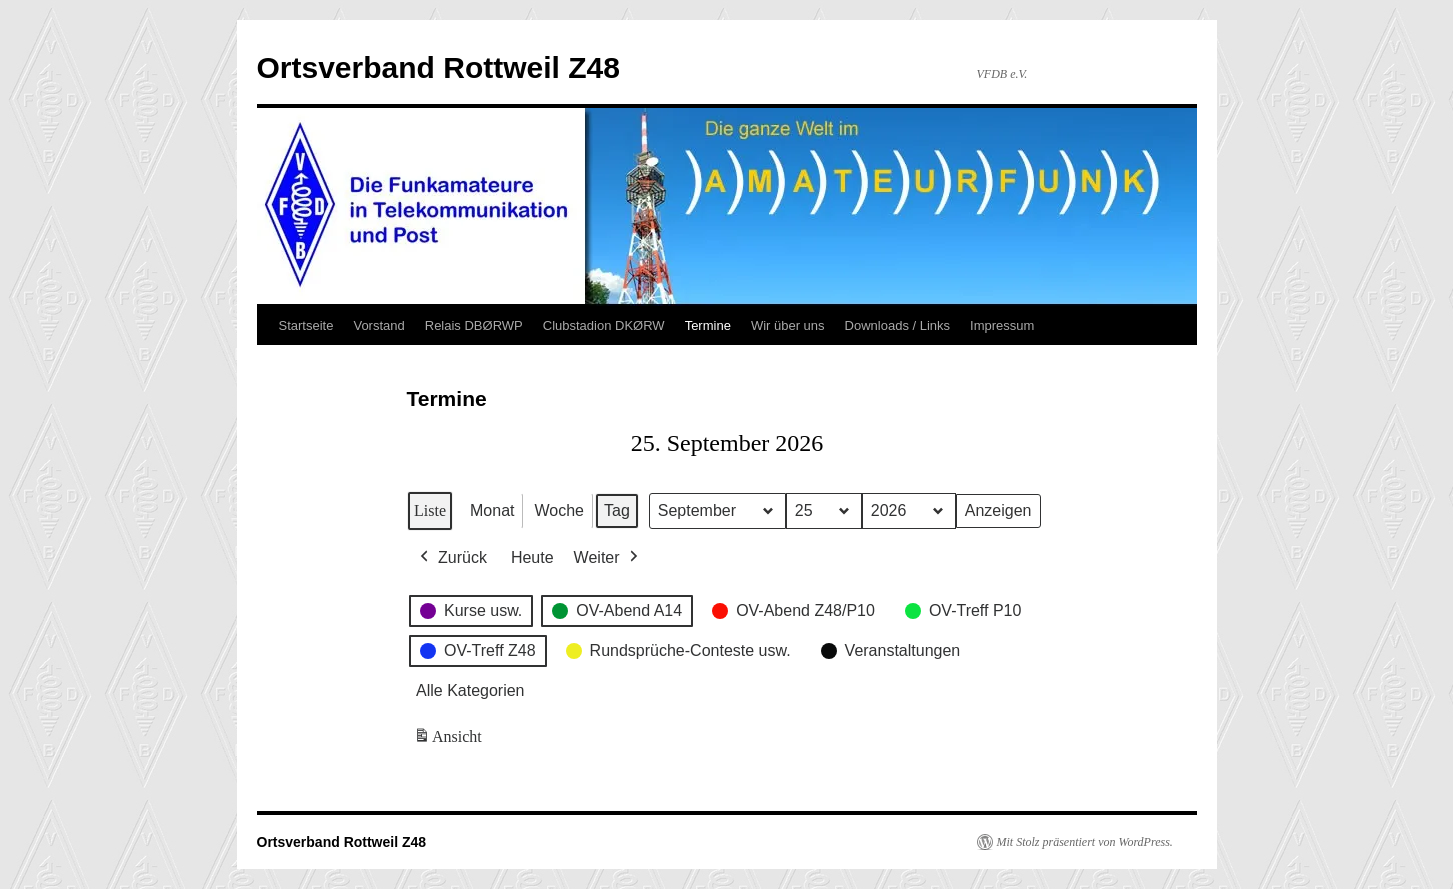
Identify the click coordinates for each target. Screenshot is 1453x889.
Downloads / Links (898, 325)
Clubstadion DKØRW (604, 325)
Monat (492, 510)
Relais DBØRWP (474, 325)
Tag (616, 510)
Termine (708, 325)
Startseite (306, 325)
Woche (559, 510)
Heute (531, 557)
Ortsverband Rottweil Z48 (438, 67)
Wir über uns (788, 325)
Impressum (1002, 325)
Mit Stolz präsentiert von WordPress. (1085, 842)
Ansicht (449, 741)
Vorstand (378, 325)
